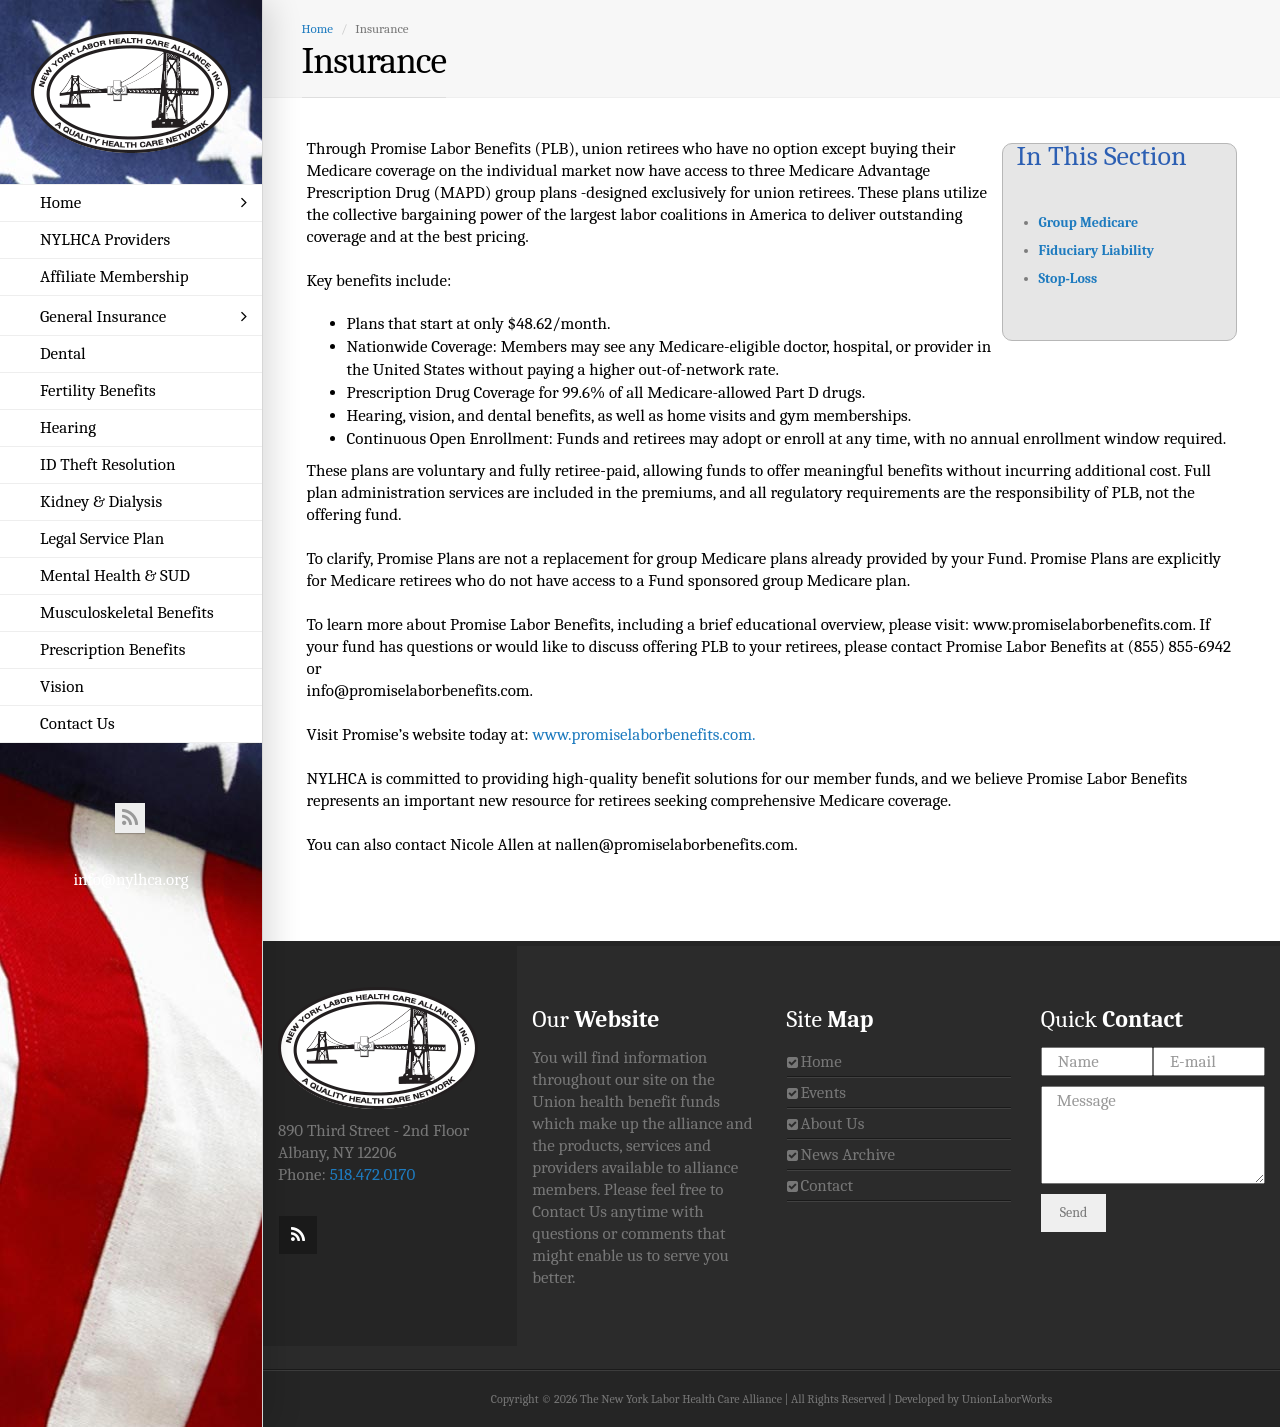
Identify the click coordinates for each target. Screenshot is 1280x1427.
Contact (826, 1185)
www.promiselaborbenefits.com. (643, 734)
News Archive (847, 1154)
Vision (62, 686)
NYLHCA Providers (105, 239)
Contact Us (77, 723)
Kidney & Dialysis (101, 501)
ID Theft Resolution (107, 464)
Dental (63, 353)
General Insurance (143, 316)
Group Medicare (1089, 222)
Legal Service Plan (102, 538)
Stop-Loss (1068, 278)
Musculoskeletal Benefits (127, 612)
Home (143, 202)
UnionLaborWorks (1007, 1399)
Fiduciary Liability (1097, 250)
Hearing (68, 427)
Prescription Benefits (112, 649)
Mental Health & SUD (115, 575)
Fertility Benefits (98, 390)
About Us (832, 1123)
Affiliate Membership (114, 276)
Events (823, 1092)
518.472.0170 (373, 1174)
